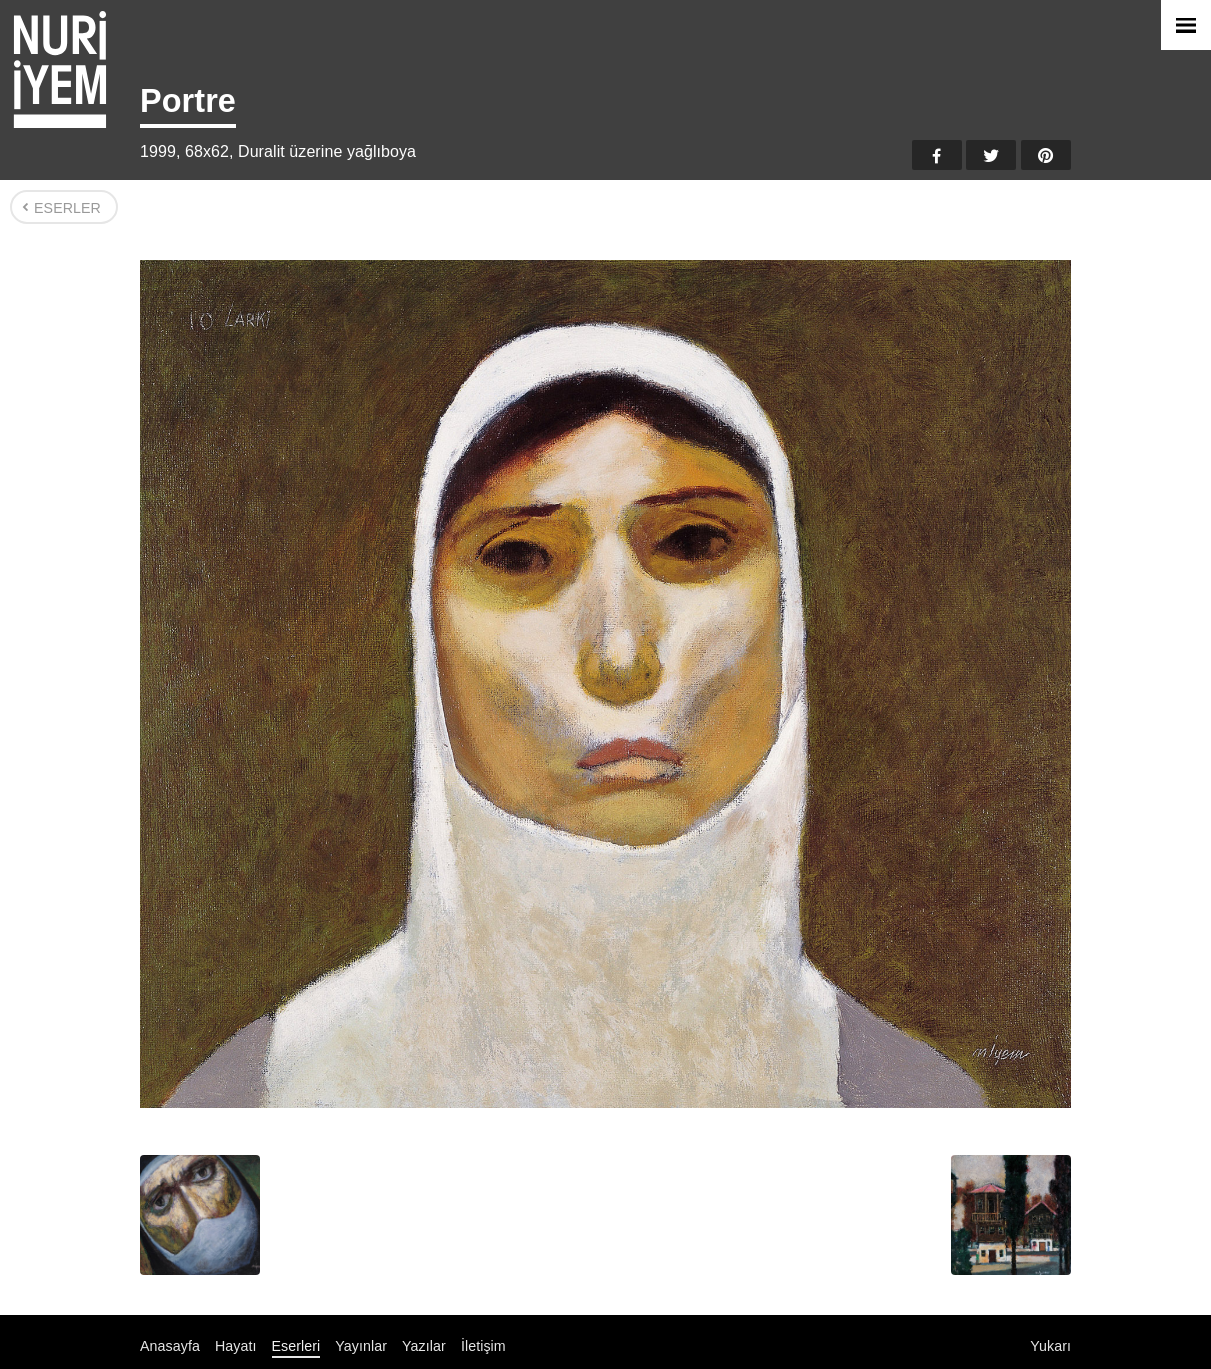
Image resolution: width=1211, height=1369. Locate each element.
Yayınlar (361, 1346)
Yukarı (1050, 1346)
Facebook (937, 155)
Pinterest (1046, 155)
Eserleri (296, 1346)
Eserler (67, 208)
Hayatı (236, 1346)
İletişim (483, 1346)
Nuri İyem (60, 69)
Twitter (991, 155)
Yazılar (424, 1346)
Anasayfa (170, 1346)
